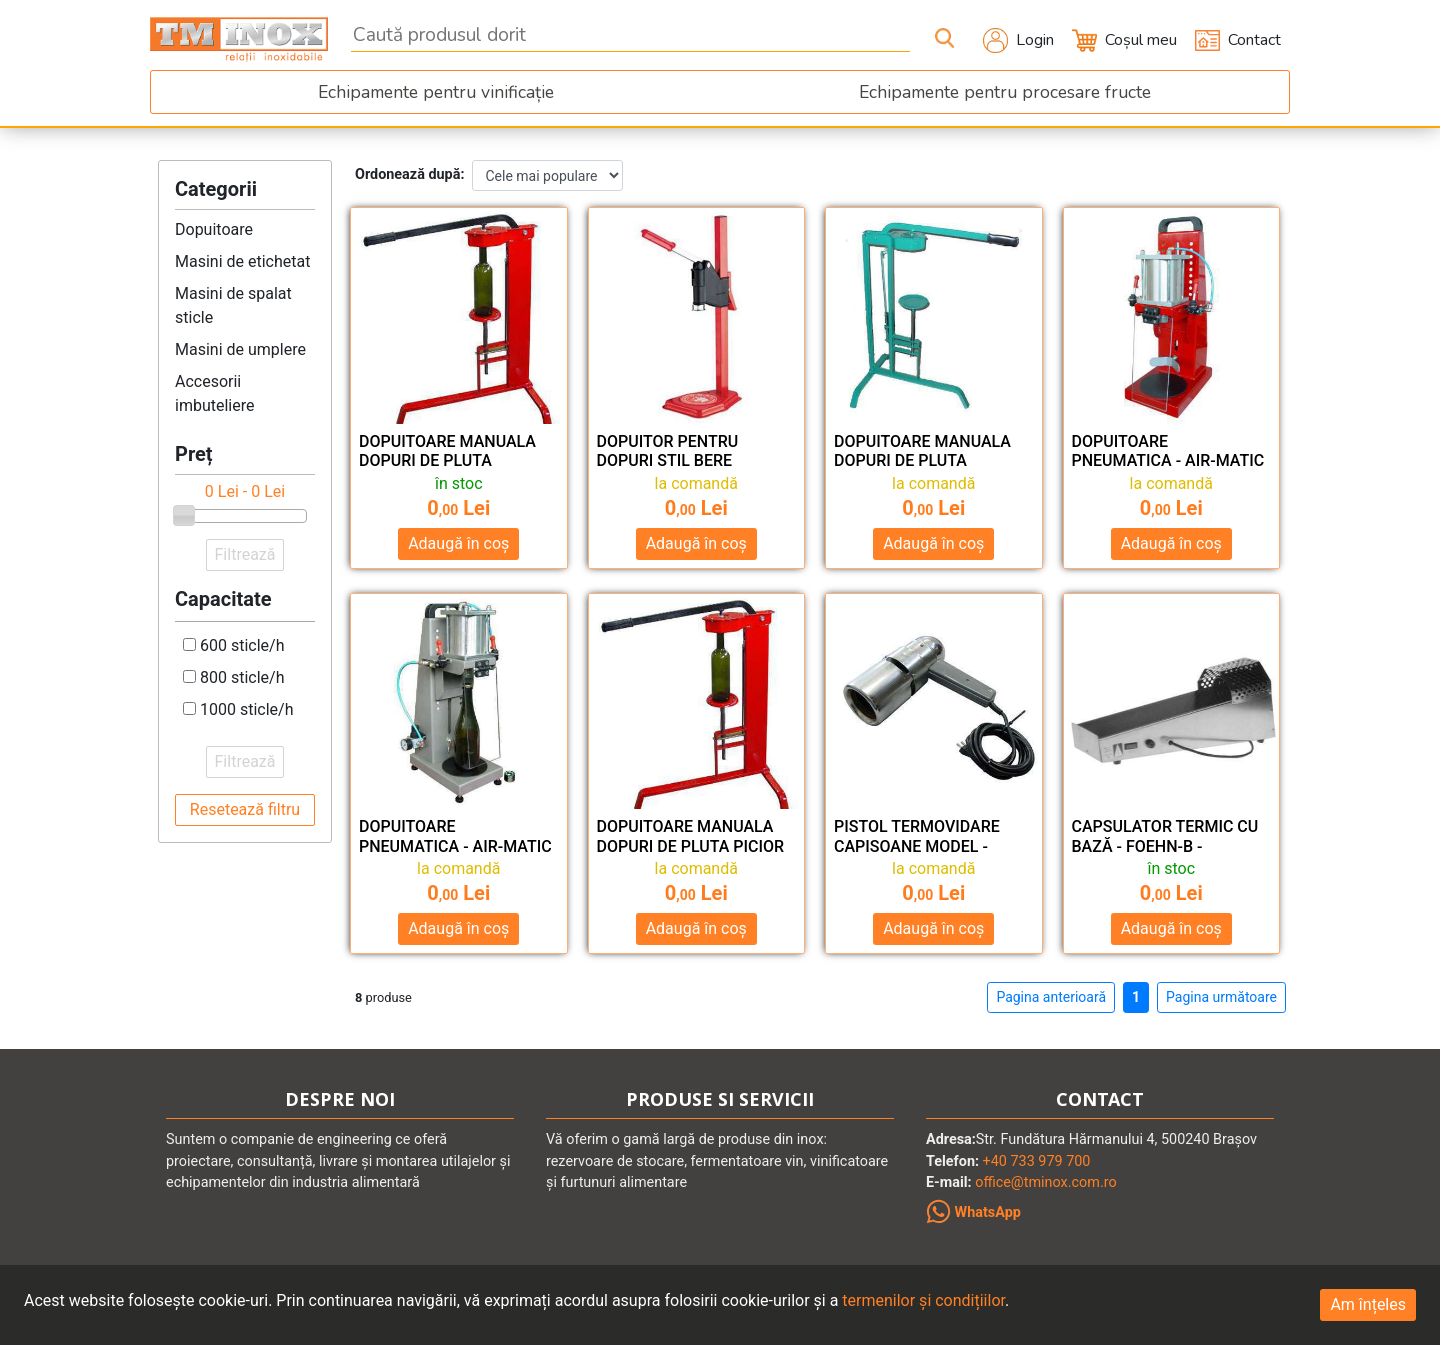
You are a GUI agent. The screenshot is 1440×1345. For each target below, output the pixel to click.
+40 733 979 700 (1037, 1161)
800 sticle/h (242, 677)
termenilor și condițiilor (923, 1300)
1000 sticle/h (246, 709)
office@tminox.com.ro (1045, 1182)
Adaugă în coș (458, 543)
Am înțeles (1368, 1304)
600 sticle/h (242, 645)
